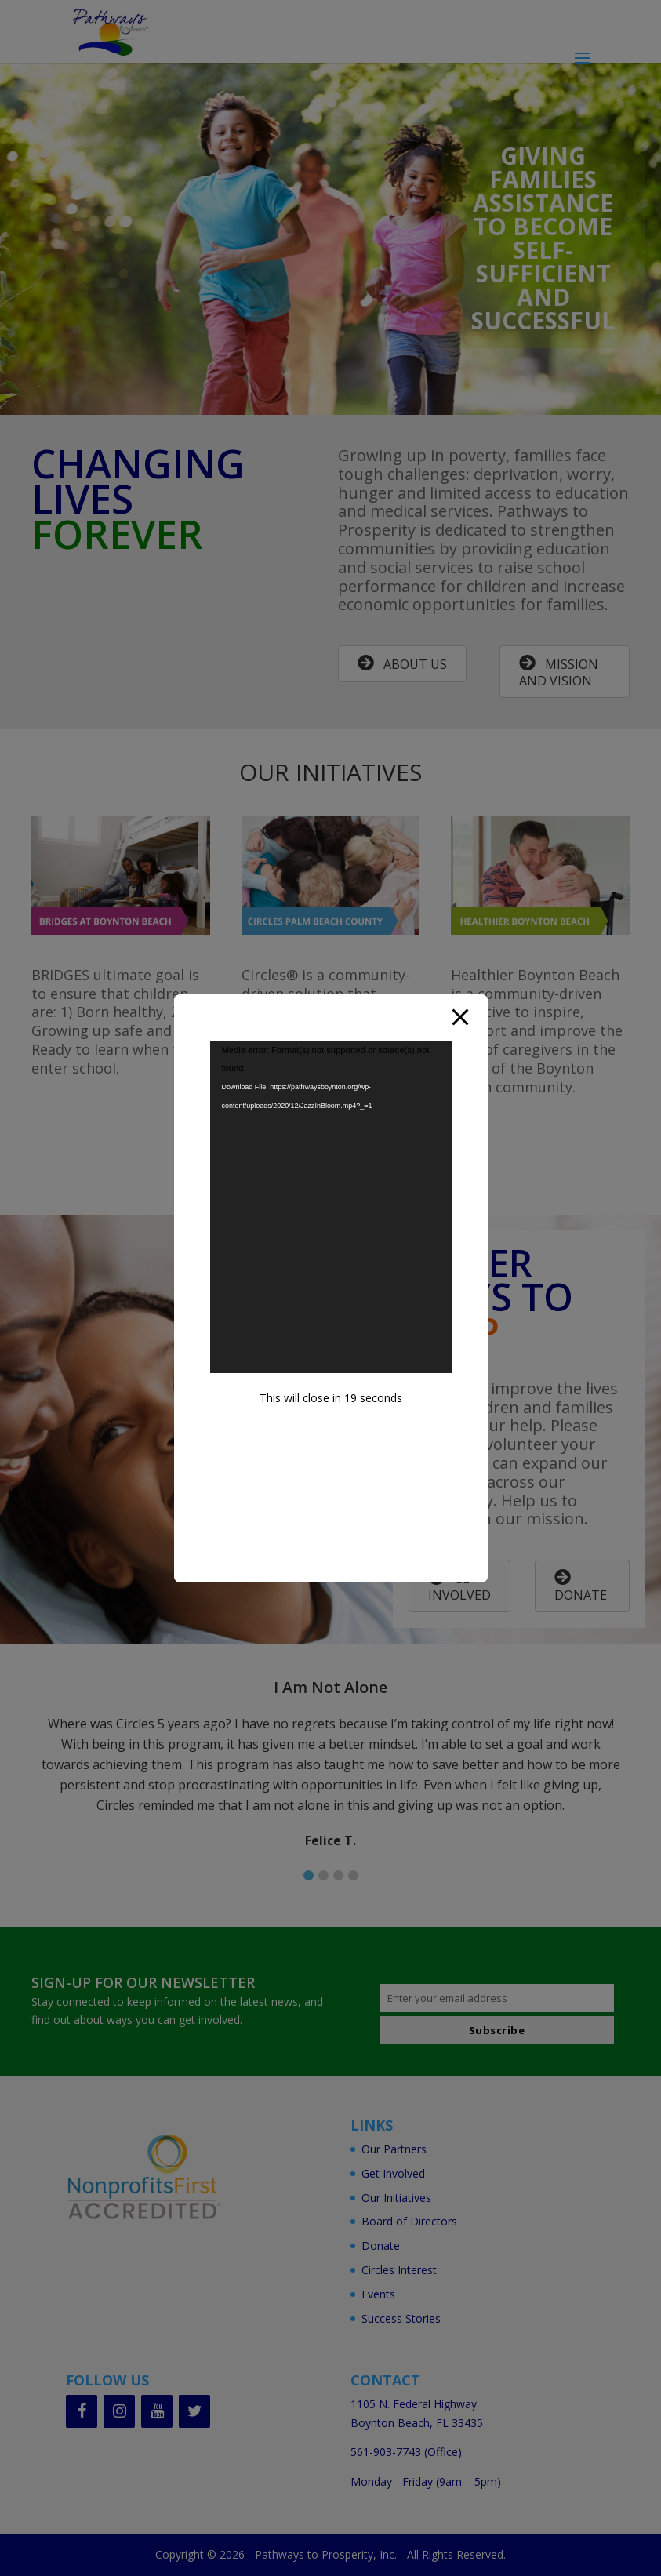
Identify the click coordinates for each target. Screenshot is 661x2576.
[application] (331, 1207)
